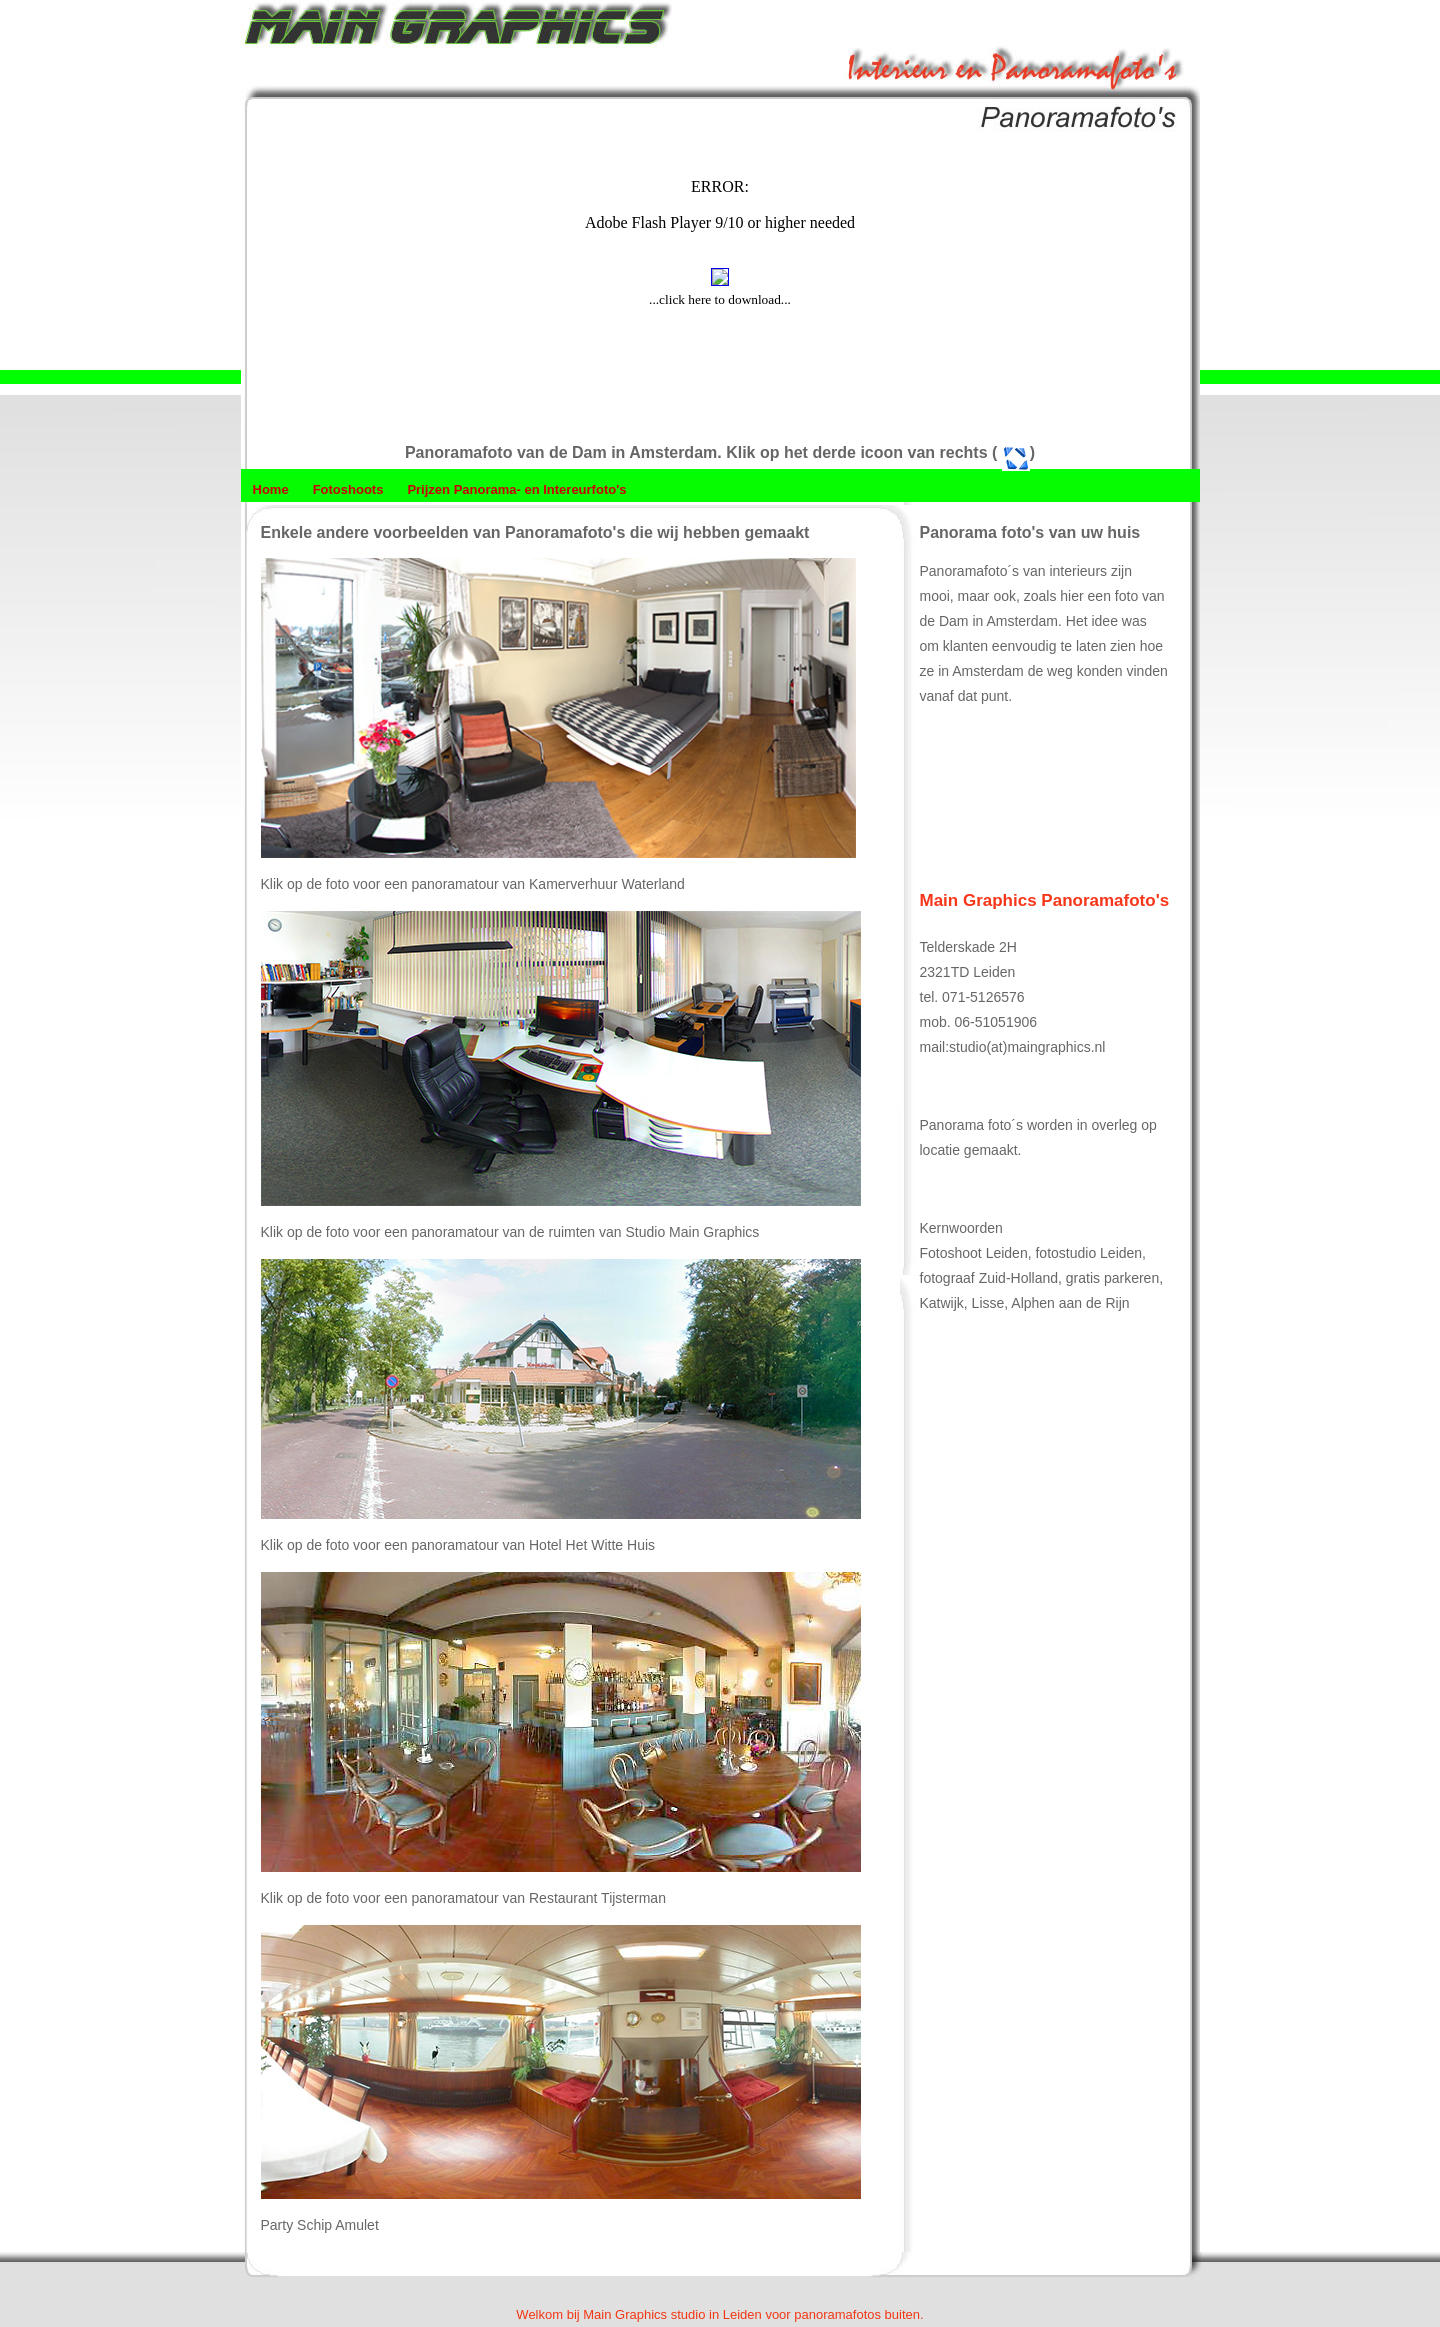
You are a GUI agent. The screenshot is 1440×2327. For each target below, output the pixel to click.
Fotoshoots (348, 489)
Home (271, 489)
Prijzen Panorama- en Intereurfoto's (516, 489)
